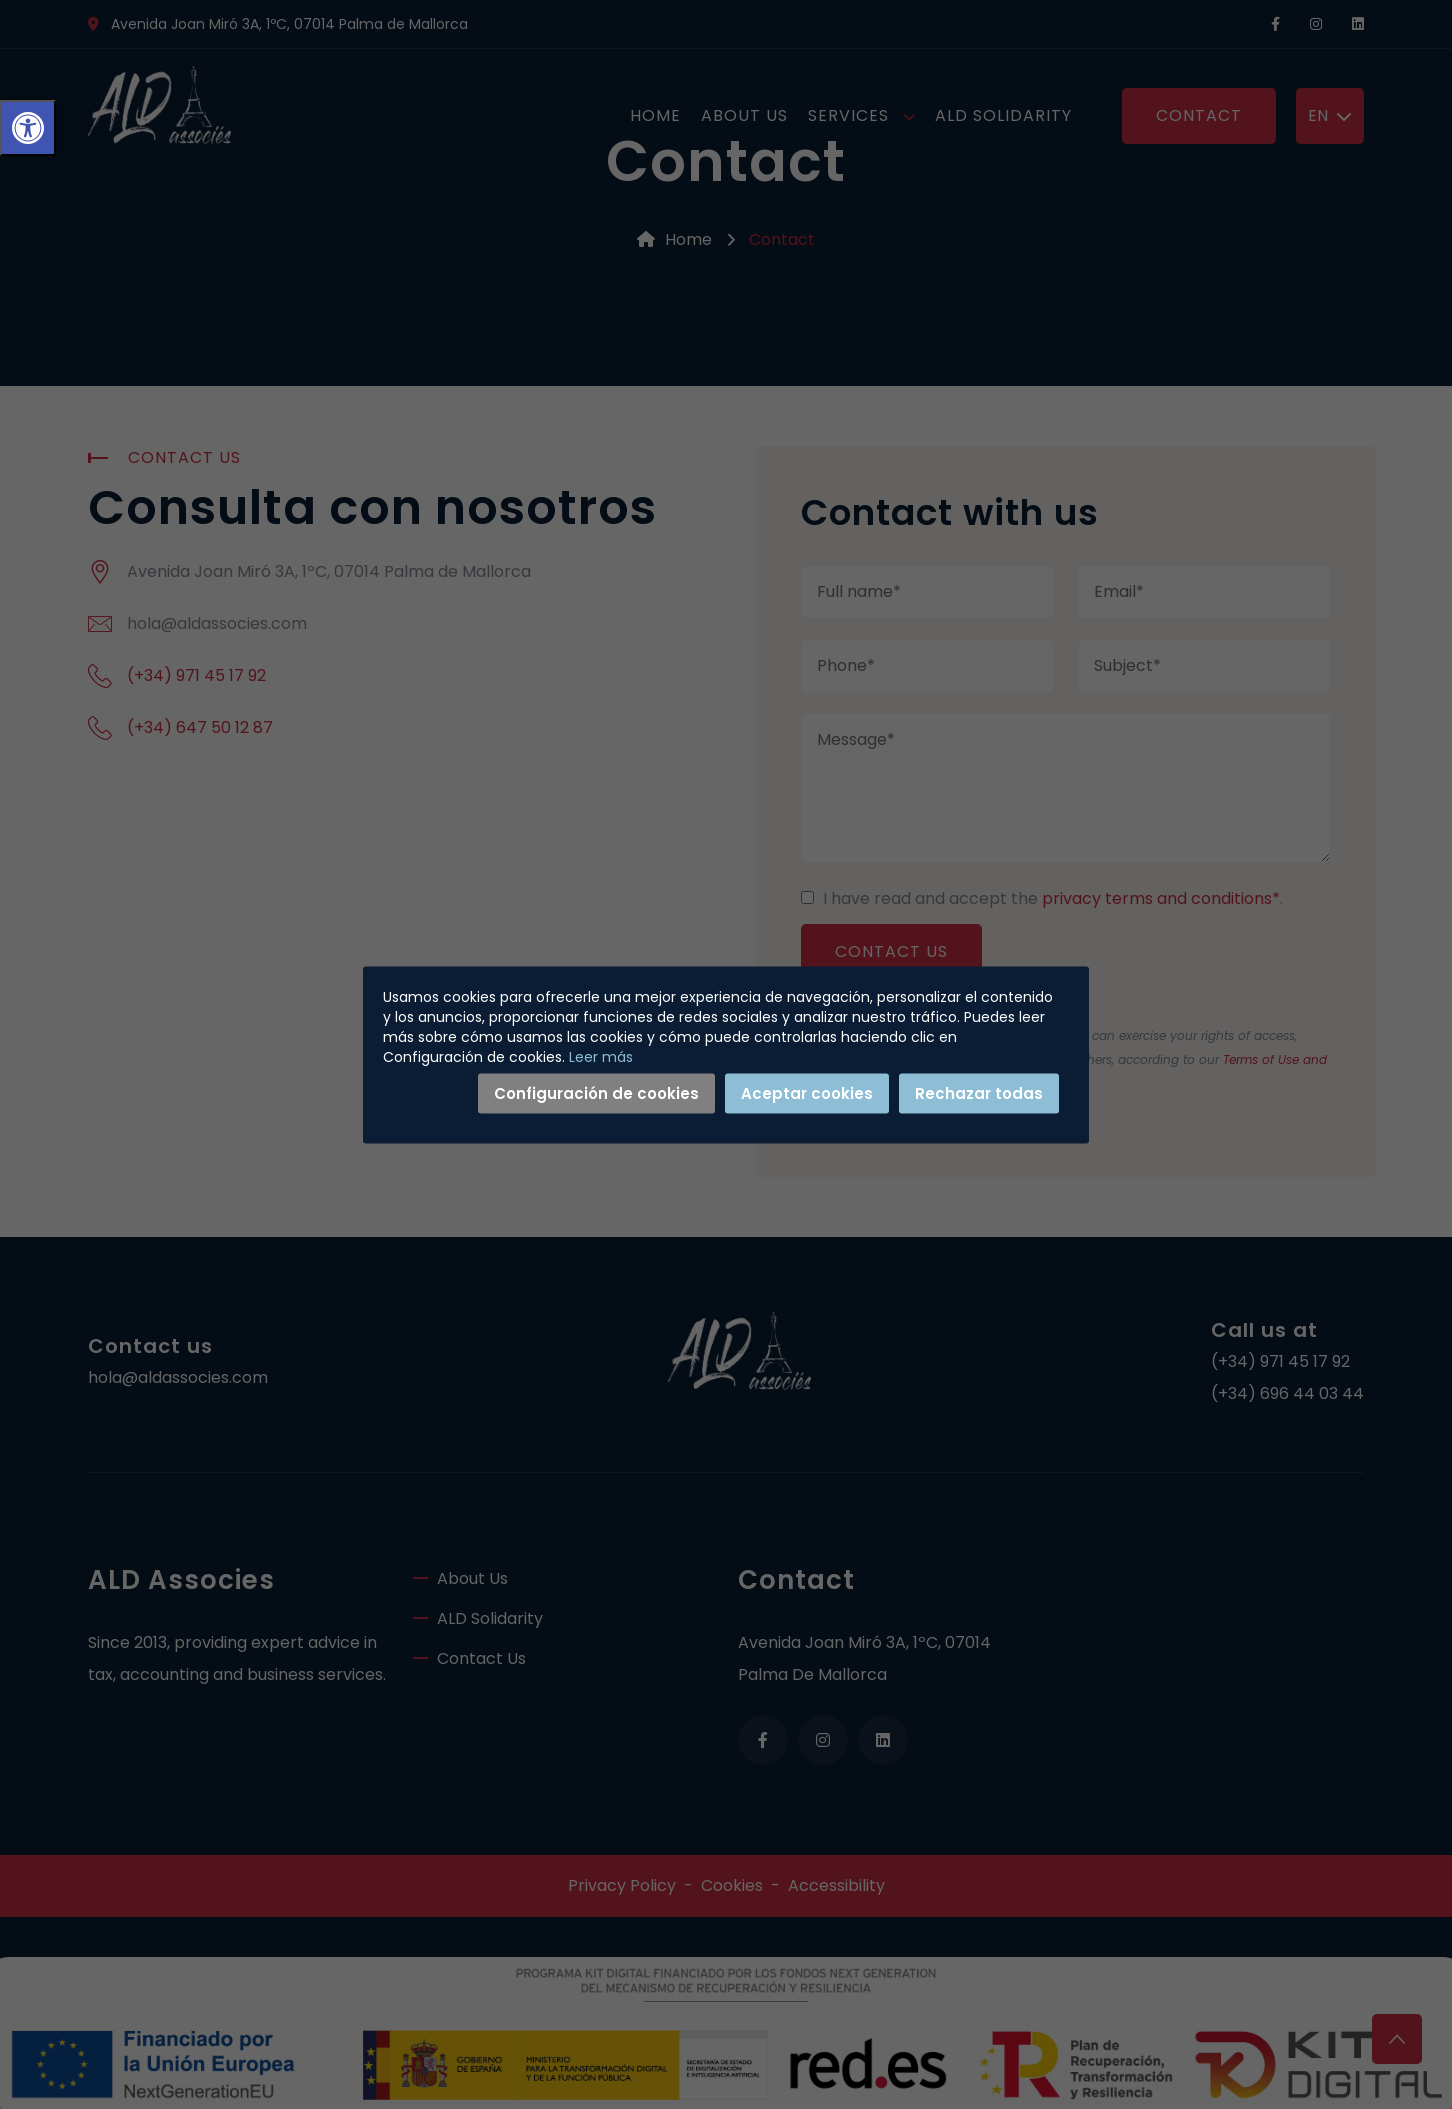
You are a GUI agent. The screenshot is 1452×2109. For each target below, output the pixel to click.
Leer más (601, 1056)
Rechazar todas (979, 1092)
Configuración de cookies (596, 1092)
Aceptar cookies (807, 1092)
